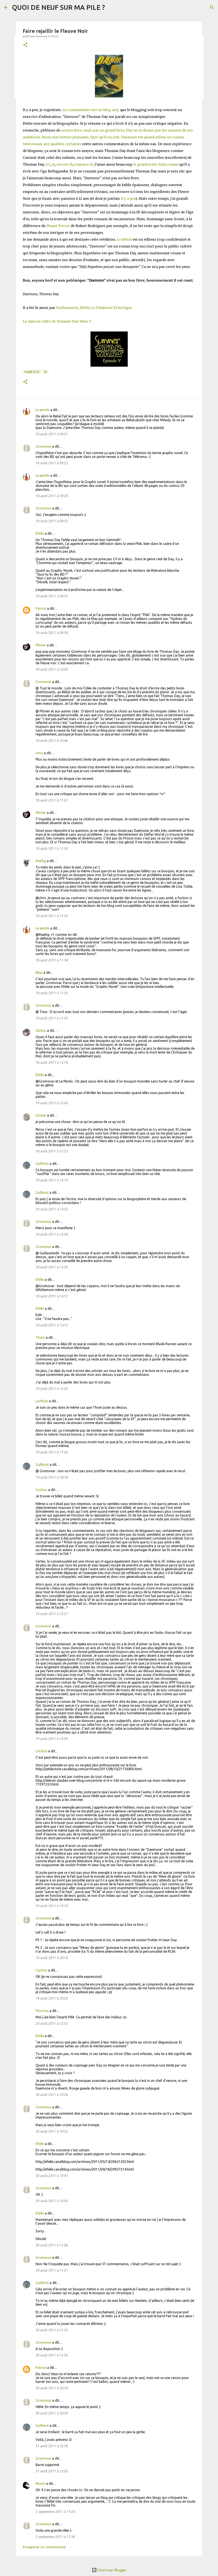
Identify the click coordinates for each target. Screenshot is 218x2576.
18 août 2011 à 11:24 (52, 848)
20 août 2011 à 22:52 (52, 2023)
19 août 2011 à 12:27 (52, 1614)
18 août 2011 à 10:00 (52, 669)
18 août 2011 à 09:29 (52, 496)
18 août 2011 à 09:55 (52, 596)
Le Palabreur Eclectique (111, 307)
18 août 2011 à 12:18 (52, 1062)
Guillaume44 (67, 307)
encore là (65, 164)
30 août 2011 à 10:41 (52, 2176)
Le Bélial (124, 239)
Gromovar (43, 446)
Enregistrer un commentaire (44, 2547)
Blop (39, 972)
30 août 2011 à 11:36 (52, 2355)
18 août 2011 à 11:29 (52, 916)
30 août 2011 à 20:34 (52, 2388)
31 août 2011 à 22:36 (52, 2446)
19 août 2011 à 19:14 (52, 1906)
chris (39, 753)
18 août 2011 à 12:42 (52, 1103)
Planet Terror (58, 226)
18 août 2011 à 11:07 (52, 800)
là (53, 164)
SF (45, 371)
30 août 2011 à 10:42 (52, 2201)
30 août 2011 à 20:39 (52, 2413)
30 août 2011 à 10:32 (52, 2131)
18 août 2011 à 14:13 (52, 1325)
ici (48, 164)
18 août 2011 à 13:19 (52, 1180)
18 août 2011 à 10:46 (52, 740)
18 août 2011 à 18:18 (52, 1477)
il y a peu (128, 198)
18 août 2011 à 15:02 (52, 1389)
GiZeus (41, 1030)
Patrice (41, 608)
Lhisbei (41, 1115)
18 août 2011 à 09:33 (52, 521)
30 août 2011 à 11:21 (52, 2270)
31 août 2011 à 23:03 (52, 2471)
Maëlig (41, 861)
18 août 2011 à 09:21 (52, 434)
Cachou (41, 1490)
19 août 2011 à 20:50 (52, 1998)
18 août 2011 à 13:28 (52, 1234)
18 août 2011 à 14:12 (52, 1296)
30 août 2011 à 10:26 (52, 2095)
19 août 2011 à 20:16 (52, 1958)
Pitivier (41, 645)
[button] (25, 45)
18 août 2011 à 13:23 (52, 1209)
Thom (40, 1337)
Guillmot (42, 1163)
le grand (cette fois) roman (156, 164)
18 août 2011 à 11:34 (52, 960)
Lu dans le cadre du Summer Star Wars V (57, 321)
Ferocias (42, 2011)
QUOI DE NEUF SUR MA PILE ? (58, 7)
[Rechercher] (212, 7)
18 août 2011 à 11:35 (52, 993)
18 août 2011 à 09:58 (52, 633)
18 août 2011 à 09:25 (52, 463)
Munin (40, 2483)
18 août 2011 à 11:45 (52, 1018)
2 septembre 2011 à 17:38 (55, 2537)
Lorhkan (42, 1401)
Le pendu (42, 410)
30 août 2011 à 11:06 (52, 2245)
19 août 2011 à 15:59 (52, 1739)
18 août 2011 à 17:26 (52, 1452)
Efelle (85, 307)
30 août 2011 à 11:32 (52, 2330)
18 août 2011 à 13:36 (52, 1267)
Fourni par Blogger (109, 2570)
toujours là (83, 164)
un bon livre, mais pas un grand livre (92, 130)
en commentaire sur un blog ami (90, 110)
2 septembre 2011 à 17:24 (55, 2512)
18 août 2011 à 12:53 (52, 1151)
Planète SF (31, 371)
